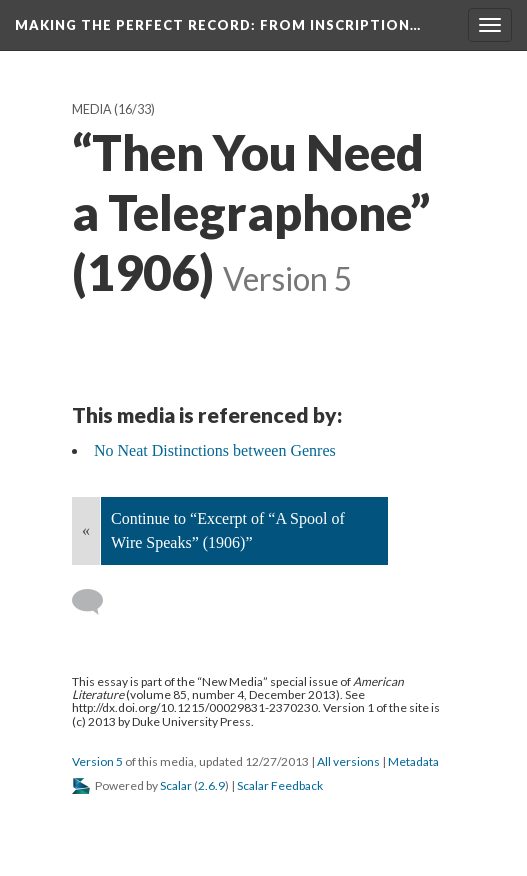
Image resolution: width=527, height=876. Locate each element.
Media (92, 109)
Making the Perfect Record (218, 25)
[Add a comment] (96, 602)
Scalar (176, 785)
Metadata (413, 761)
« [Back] (86, 530)
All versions (348, 761)
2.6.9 (211, 785)
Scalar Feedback (280, 785)
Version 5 (97, 761)
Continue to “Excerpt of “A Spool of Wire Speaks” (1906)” (228, 530)
